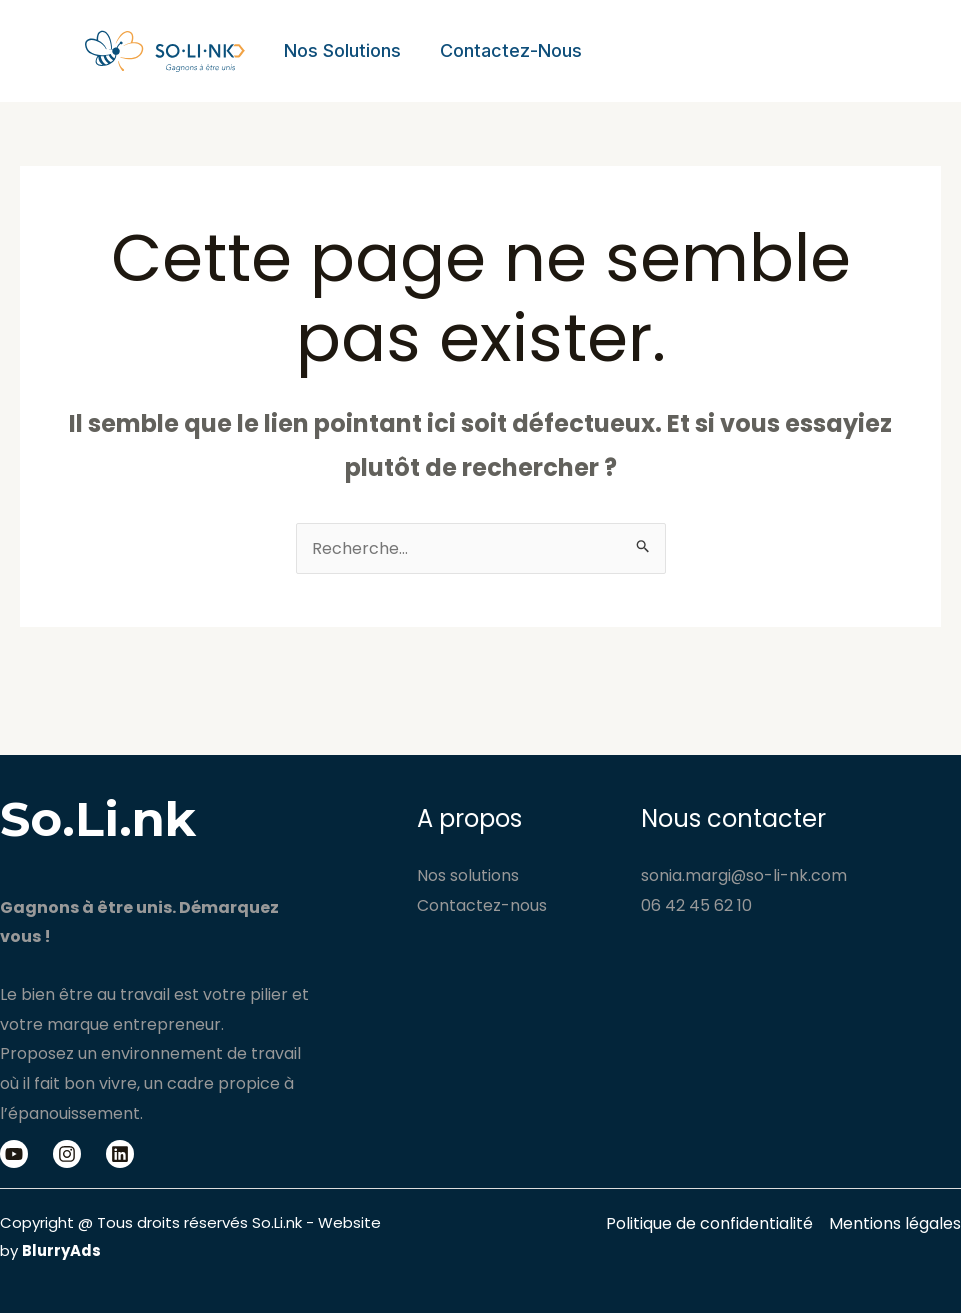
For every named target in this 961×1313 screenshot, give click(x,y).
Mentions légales (895, 1223)
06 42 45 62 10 (696, 905)
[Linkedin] (120, 1154)
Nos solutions (341, 50)
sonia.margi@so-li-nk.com (744, 875)
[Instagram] (67, 1154)
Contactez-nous (507, 50)
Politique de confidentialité (709, 1223)
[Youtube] (14, 1154)
